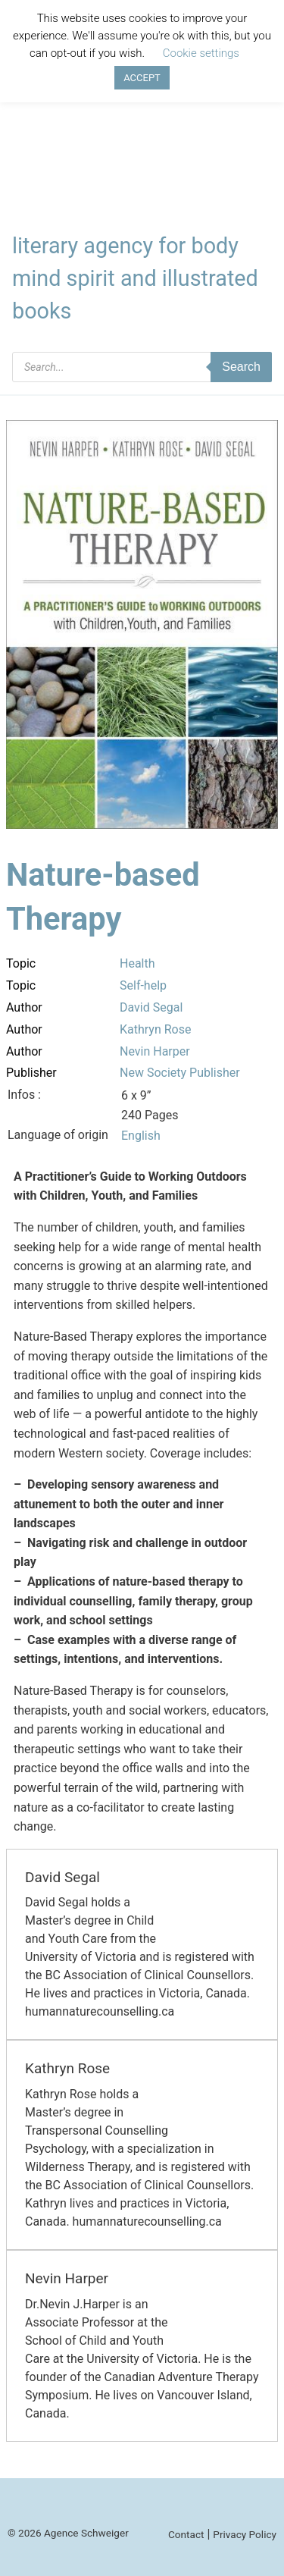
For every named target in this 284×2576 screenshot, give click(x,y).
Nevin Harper (155, 1051)
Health (137, 963)
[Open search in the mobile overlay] (142, 367)
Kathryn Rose (155, 1029)
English (141, 1135)
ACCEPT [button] (142, 77)
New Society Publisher (180, 1072)
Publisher (31, 1072)
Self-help (143, 985)
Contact (186, 2534)
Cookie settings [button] (201, 53)
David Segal (151, 1007)
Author (24, 1007)
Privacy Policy (244, 2534)
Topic (21, 963)
